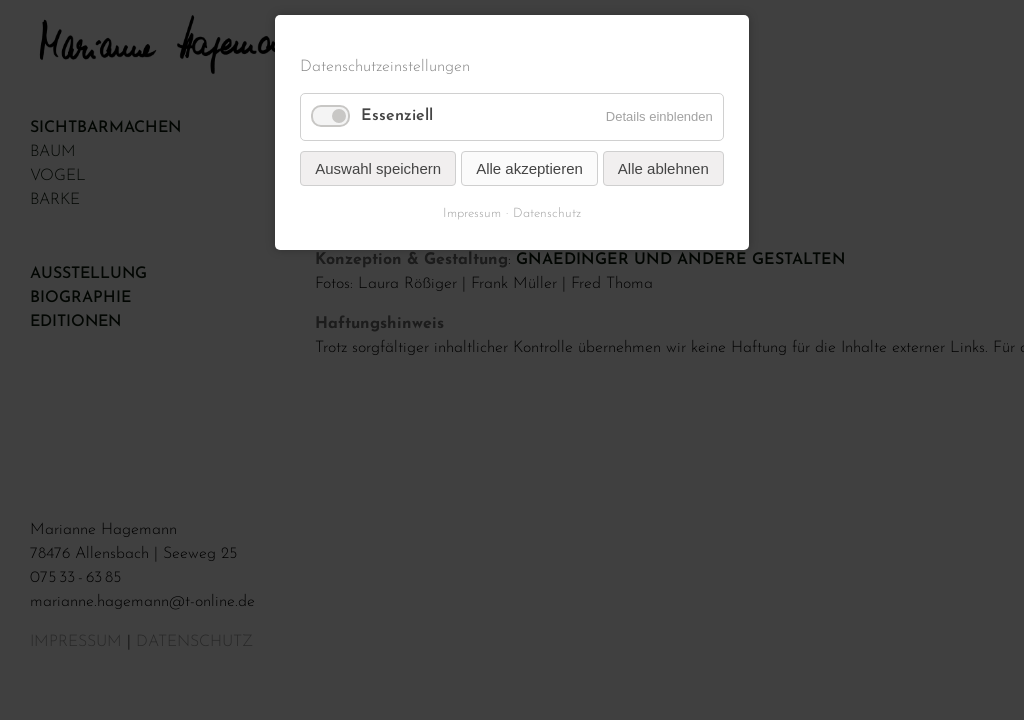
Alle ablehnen (663, 168)
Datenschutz (547, 213)
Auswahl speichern (378, 168)
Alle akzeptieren (529, 168)
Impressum (472, 213)
